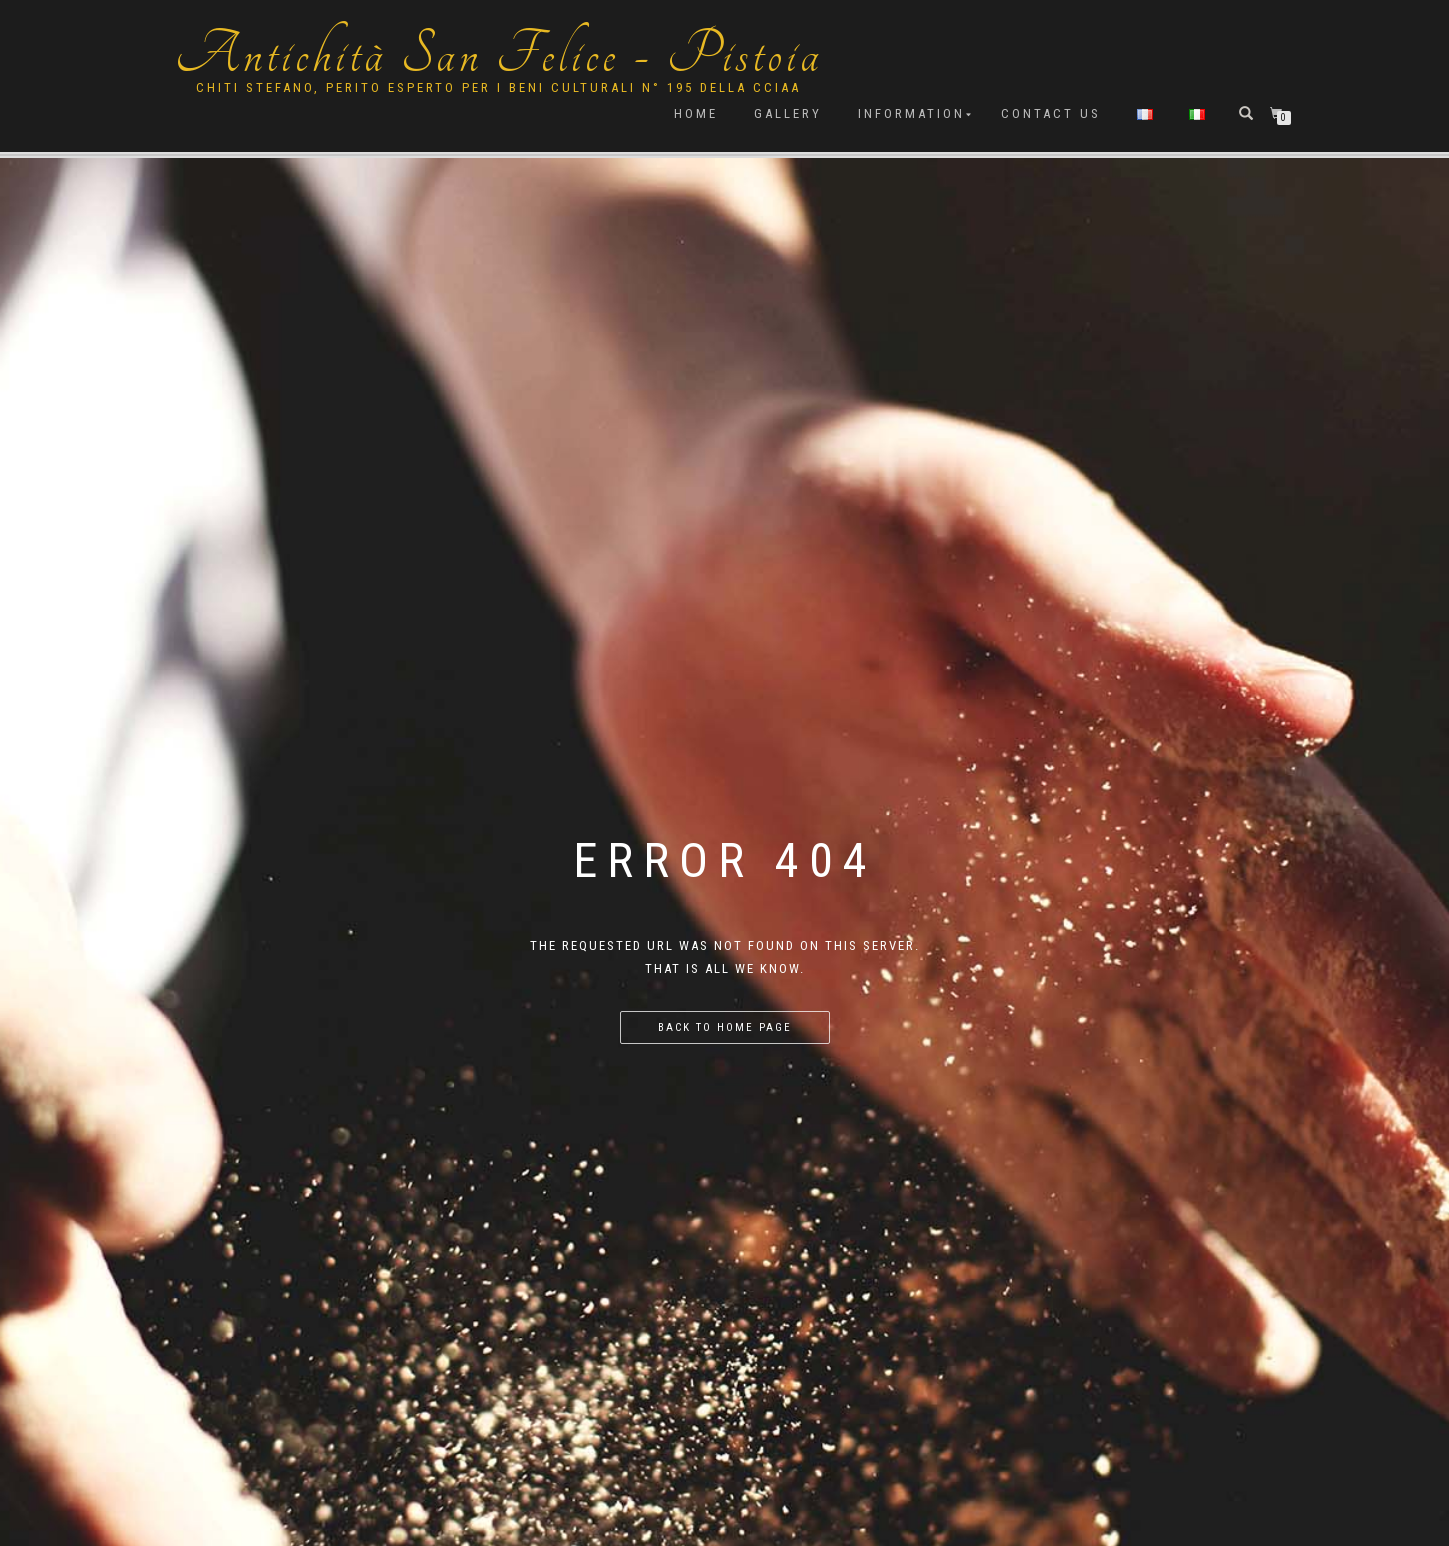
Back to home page (725, 1027)
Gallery (788, 113)
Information (911, 113)
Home (696, 113)
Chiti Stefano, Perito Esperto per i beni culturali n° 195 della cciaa (498, 87)
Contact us (1051, 113)
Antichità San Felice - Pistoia (499, 55)
